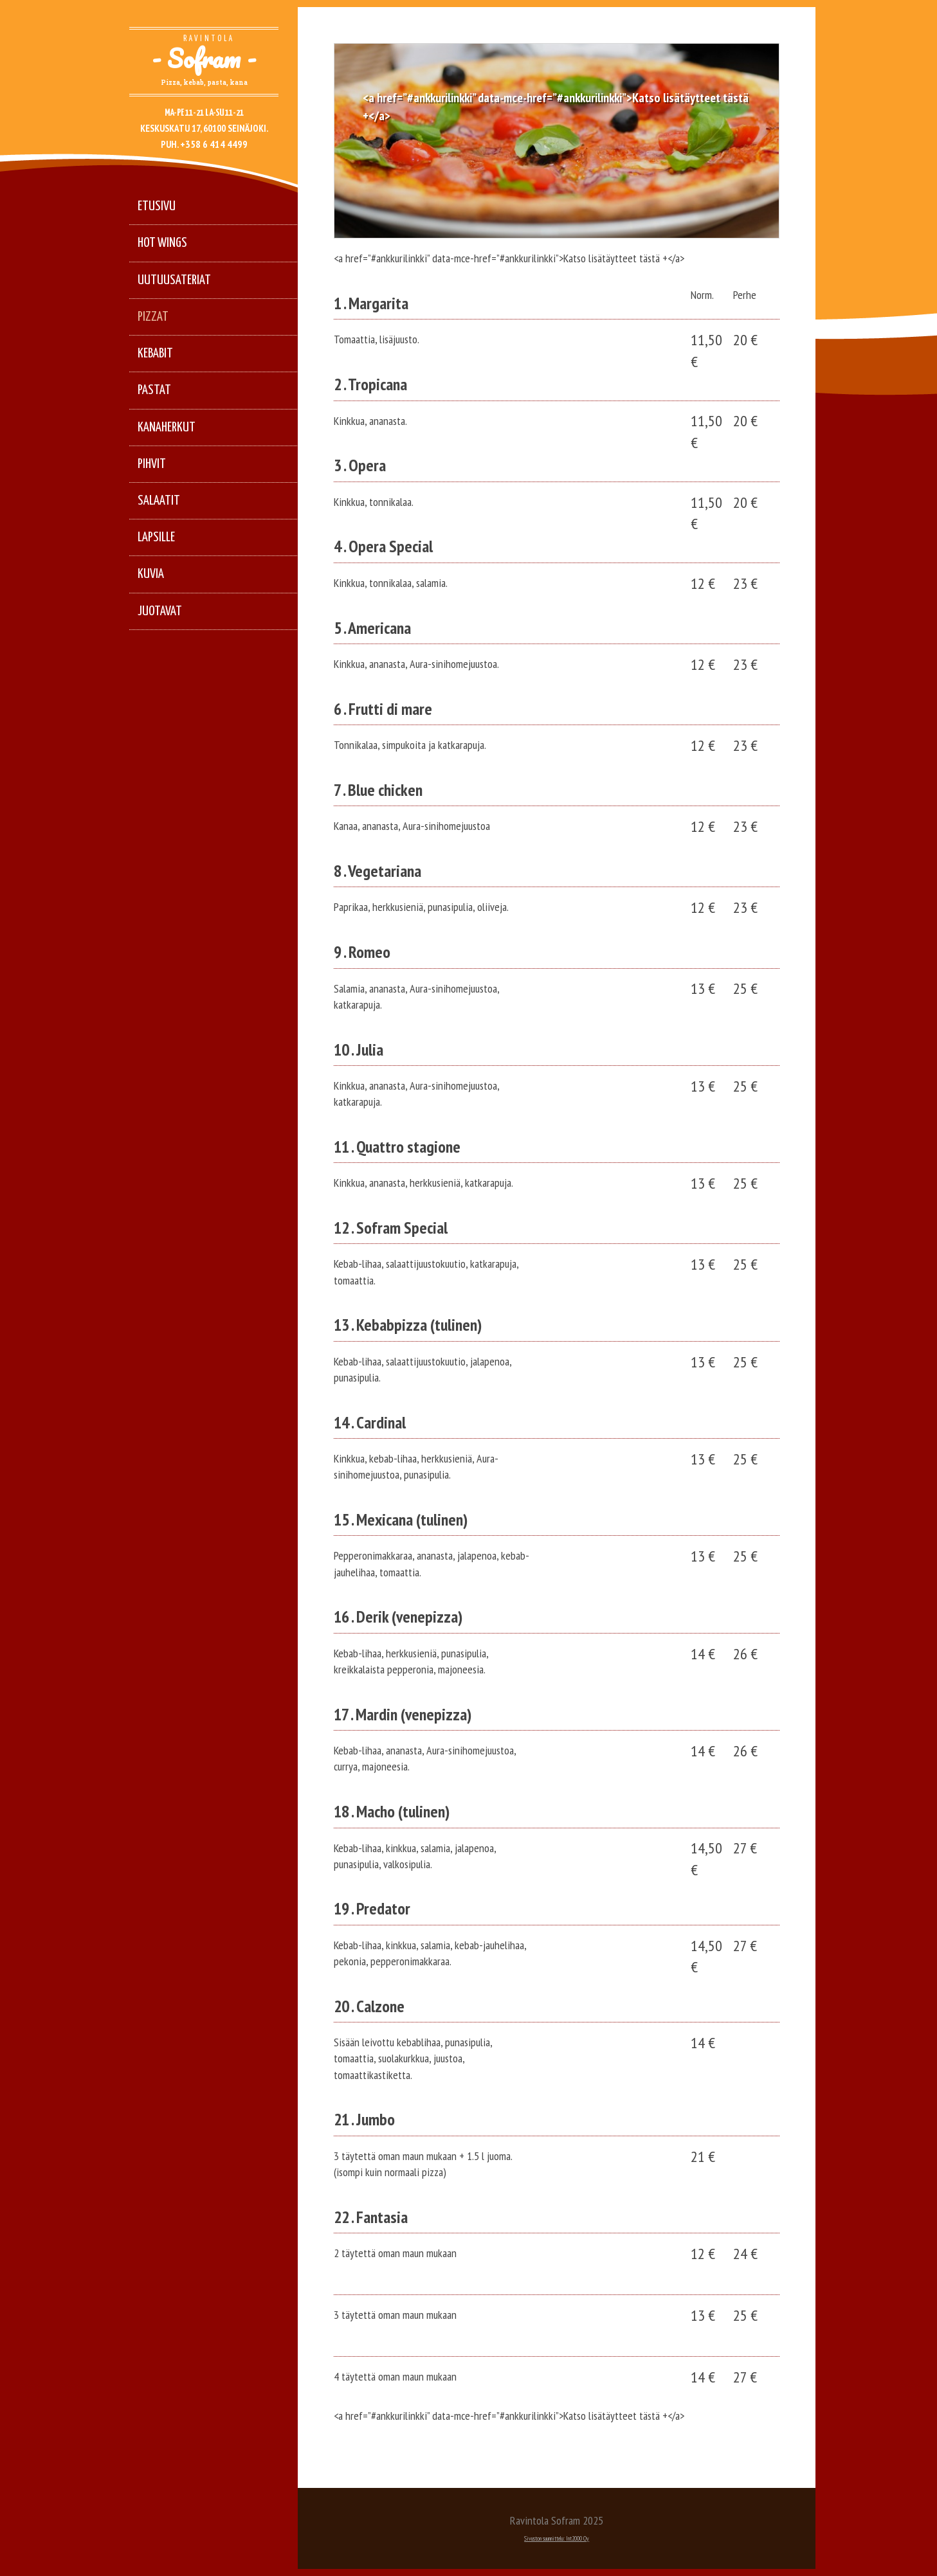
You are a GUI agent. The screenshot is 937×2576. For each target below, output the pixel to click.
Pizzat (153, 317)
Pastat (154, 390)
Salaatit (159, 500)
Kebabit (155, 353)
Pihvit (152, 464)
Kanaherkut (167, 427)
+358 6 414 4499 (214, 144)
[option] (556, 141)
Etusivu (157, 206)
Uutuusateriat (174, 280)
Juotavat (160, 611)
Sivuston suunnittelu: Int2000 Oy (556, 2538)
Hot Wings (162, 243)
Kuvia (151, 574)
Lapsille (156, 537)
